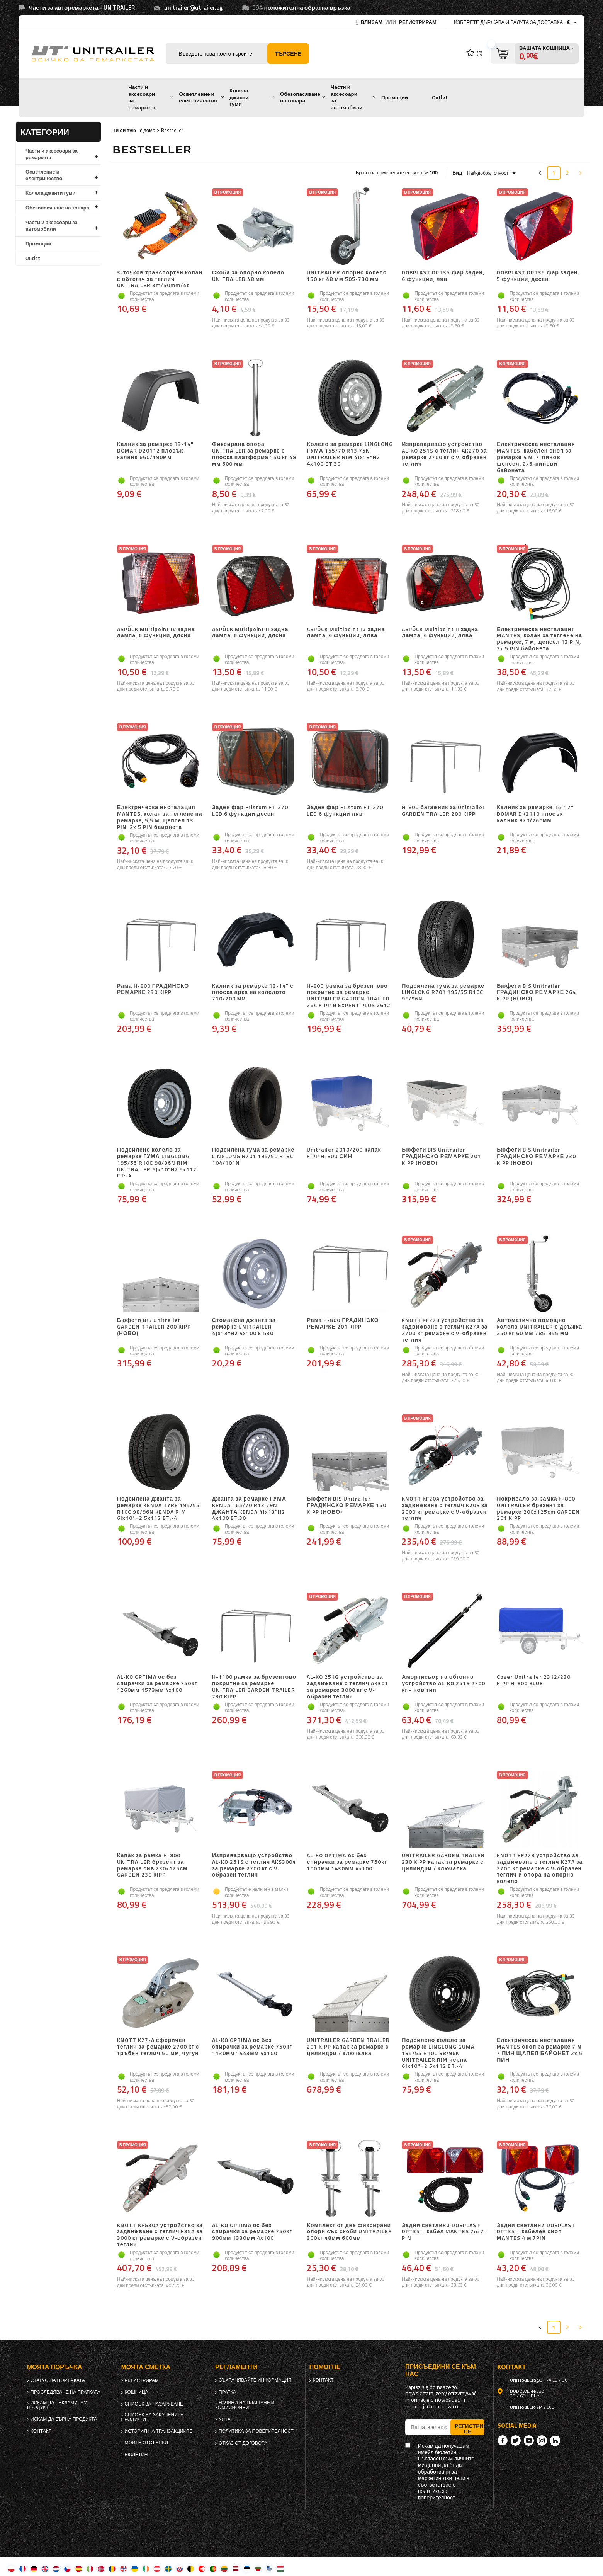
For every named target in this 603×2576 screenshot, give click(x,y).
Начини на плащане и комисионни (244, 2405)
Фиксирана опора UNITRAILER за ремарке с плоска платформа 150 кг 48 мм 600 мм (254, 454)
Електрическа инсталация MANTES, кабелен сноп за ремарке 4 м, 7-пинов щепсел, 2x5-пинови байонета (536, 457)
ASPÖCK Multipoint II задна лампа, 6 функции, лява (440, 633)
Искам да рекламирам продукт (57, 2405)
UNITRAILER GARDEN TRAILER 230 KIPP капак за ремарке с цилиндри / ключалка (443, 1862)
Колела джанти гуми (238, 97)
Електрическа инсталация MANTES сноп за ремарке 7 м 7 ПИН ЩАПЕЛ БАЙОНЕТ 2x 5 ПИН (540, 2050)
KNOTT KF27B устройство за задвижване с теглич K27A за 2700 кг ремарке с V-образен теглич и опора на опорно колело (540, 1868)
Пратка (227, 2392)
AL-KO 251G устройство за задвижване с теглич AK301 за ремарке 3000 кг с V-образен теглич (347, 1687)
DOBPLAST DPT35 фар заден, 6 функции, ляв (443, 276)
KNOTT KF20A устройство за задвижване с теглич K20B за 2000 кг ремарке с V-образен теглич (444, 1508)
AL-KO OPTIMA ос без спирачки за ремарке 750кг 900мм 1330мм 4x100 (252, 2232)
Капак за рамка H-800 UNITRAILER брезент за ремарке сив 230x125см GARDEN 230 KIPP (152, 1865)
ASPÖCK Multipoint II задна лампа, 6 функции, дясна (250, 633)
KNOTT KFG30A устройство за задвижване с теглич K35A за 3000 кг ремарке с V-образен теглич (160, 2235)
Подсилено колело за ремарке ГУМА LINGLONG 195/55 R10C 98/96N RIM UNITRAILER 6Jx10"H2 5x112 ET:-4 (157, 1163)
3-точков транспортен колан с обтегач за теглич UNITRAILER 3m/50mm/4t (159, 279)
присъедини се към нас (440, 2370)
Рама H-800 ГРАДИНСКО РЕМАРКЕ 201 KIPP (343, 1324)
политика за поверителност (256, 2431)
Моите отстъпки (146, 2442)
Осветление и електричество (198, 97)
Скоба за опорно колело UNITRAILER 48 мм (248, 276)
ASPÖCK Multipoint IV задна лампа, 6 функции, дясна (156, 633)
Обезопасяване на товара (300, 97)
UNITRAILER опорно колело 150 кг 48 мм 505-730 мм (347, 276)
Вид (457, 172)
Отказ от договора (243, 2443)
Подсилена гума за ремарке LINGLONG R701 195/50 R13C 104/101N (253, 1157)
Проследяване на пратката (65, 2392)
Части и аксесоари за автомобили (346, 97)
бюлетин (136, 2454)
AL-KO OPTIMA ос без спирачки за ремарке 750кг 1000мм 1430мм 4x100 (347, 1862)
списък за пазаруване (154, 2404)
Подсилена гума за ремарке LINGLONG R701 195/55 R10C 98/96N (443, 993)
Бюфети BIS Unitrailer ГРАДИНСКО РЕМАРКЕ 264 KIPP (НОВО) (536, 993)
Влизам (372, 22)
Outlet (440, 97)
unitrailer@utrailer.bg (193, 7)
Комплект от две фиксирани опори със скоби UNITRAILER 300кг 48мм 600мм (349, 2232)
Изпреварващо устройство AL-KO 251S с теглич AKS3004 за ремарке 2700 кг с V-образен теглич (254, 1865)
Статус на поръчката (58, 2380)
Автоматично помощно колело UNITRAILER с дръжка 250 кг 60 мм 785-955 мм (539, 1327)
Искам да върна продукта (64, 2419)
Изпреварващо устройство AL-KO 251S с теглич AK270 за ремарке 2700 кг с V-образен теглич (444, 454)
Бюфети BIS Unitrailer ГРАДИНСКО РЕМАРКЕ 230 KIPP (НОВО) (536, 1157)
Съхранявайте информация (255, 2380)
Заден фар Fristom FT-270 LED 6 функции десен (250, 811)
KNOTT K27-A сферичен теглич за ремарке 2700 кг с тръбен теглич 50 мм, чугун (158, 2047)
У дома (147, 130)
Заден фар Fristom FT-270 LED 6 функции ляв (345, 811)
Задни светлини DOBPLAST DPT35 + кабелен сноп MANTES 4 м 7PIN (536, 2232)
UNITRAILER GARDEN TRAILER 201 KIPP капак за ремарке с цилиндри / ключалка (348, 2047)
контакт (41, 2431)
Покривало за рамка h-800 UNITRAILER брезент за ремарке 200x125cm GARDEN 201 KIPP (538, 1508)
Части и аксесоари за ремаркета (141, 97)
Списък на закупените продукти (152, 2417)
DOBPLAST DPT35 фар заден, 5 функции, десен (538, 276)
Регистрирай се (470, 2428)
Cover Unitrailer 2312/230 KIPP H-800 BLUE (534, 1680)
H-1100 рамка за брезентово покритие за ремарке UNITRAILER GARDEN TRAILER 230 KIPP (254, 1687)
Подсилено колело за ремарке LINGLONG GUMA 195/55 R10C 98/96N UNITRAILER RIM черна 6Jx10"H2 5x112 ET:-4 (438, 2053)
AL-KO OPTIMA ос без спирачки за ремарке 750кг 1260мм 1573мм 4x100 (157, 1684)
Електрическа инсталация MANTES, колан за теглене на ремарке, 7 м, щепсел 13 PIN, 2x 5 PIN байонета (539, 639)
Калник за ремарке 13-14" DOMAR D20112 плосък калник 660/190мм (155, 451)
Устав (226, 2419)
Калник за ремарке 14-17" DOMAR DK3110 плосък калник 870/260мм (535, 814)
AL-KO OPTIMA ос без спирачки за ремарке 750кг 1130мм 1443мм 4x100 (252, 2047)
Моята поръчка (54, 2367)
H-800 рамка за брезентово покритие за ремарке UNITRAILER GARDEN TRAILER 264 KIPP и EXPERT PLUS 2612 (349, 996)
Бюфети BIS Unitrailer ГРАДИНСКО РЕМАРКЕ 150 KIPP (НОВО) (346, 1506)
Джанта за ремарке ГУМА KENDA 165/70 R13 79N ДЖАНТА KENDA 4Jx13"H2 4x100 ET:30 (249, 1508)
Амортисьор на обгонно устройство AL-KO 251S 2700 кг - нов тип (443, 1684)
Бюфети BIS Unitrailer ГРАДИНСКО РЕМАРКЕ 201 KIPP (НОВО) (441, 1157)
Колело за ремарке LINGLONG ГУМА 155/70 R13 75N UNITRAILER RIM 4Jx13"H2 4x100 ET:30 (350, 454)
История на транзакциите (159, 2431)
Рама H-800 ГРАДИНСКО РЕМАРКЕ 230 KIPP (153, 989)
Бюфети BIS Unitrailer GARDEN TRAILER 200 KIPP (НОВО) (154, 1327)
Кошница (136, 2392)
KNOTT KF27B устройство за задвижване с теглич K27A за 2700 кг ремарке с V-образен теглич (444, 1330)
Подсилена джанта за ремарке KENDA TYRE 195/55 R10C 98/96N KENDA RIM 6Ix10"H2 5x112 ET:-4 (158, 1508)
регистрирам (418, 22)
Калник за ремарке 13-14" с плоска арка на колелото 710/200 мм (253, 993)
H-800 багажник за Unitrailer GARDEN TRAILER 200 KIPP (443, 811)
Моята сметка (146, 2367)
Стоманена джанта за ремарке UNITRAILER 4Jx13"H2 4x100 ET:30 (244, 1327)
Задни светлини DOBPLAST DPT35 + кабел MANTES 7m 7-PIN (444, 2232)
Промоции (394, 97)
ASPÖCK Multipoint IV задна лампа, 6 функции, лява (346, 633)
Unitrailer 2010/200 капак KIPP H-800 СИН (344, 1153)
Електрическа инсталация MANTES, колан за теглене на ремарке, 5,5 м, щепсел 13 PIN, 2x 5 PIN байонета (159, 817)
